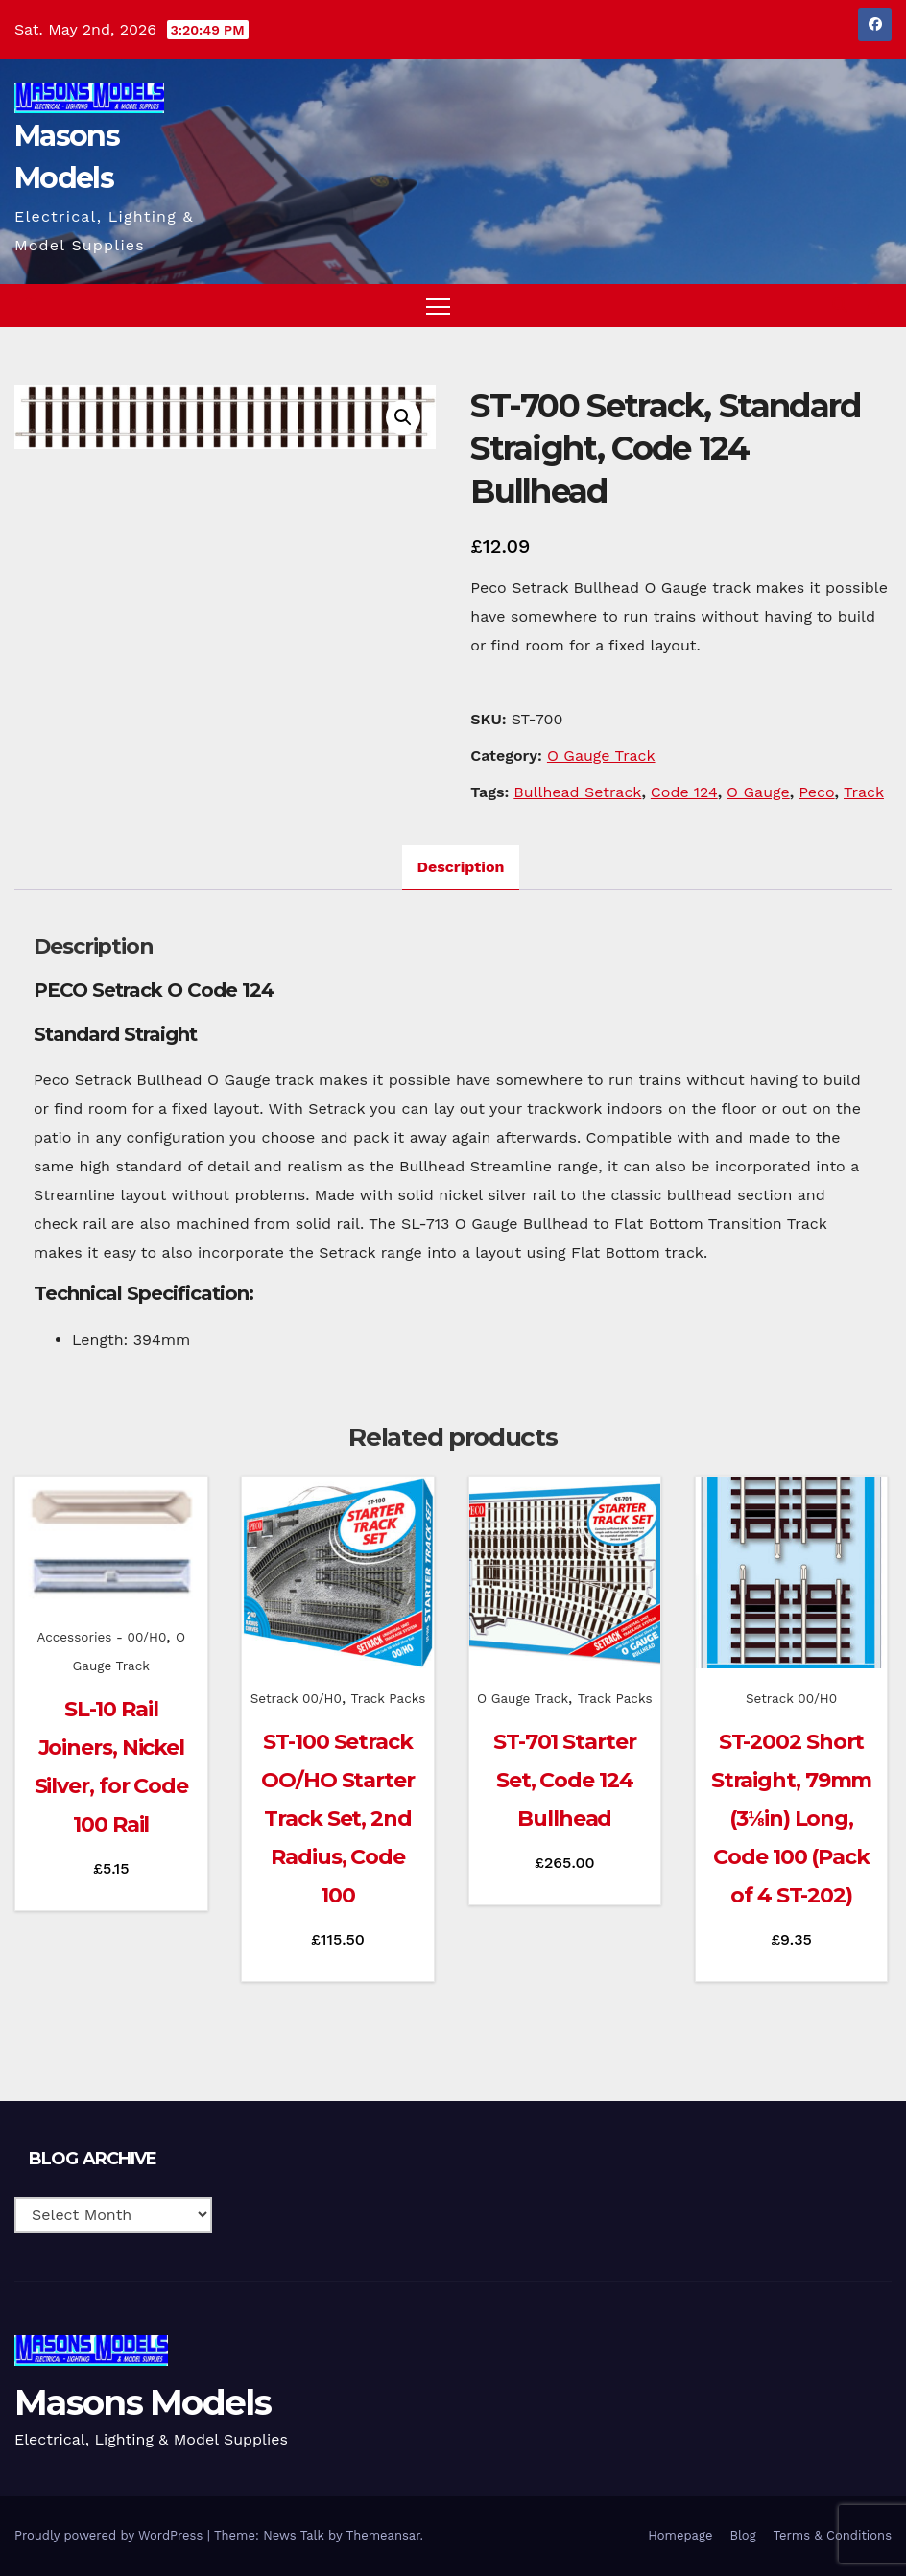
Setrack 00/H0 (296, 1698)
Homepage (680, 2535)
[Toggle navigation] (438, 305)
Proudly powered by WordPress (110, 2535)
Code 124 (684, 792)
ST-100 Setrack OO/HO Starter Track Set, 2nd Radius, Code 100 (338, 1818)
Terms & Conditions (833, 2535)
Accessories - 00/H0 (101, 1636)
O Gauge (758, 792)
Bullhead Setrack (577, 792)
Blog (742, 2535)
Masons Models (142, 2402)
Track (864, 792)
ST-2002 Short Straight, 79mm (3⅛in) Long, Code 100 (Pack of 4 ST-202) (791, 1818)
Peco (816, 792)
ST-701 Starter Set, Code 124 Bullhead (564, 1780)
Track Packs (388, 1698)
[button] (839, 305)
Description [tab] (461, 867)
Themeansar (383, 2535)
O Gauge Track (601, 755)
